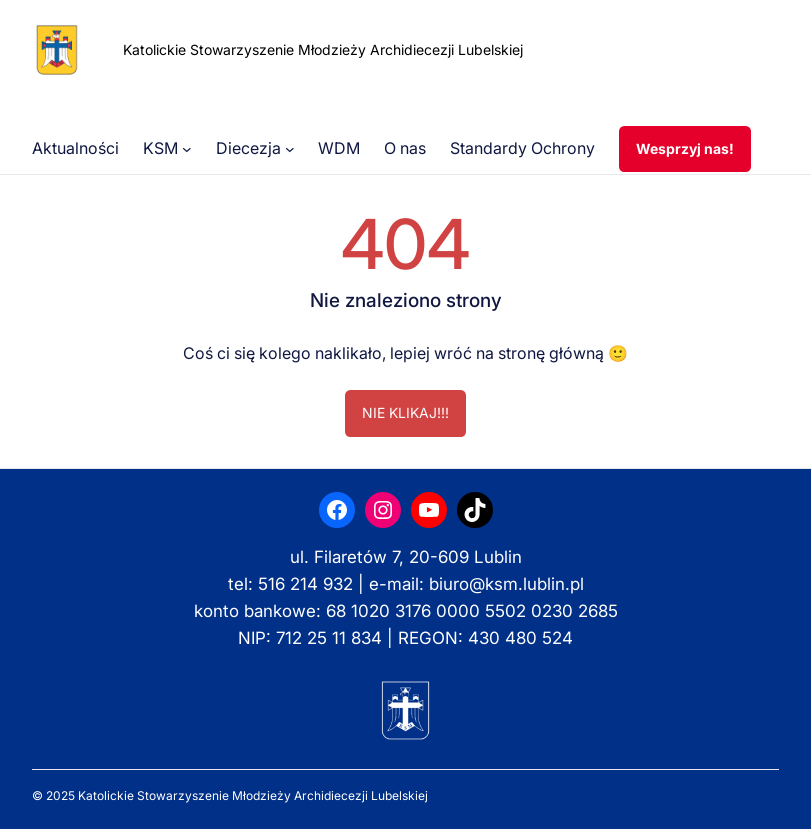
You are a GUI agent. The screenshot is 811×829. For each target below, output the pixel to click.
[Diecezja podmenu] (290, 149)
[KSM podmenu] (187, 149)
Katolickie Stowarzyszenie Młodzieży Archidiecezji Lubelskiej (323, 49)
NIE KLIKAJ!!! (405, 412)
